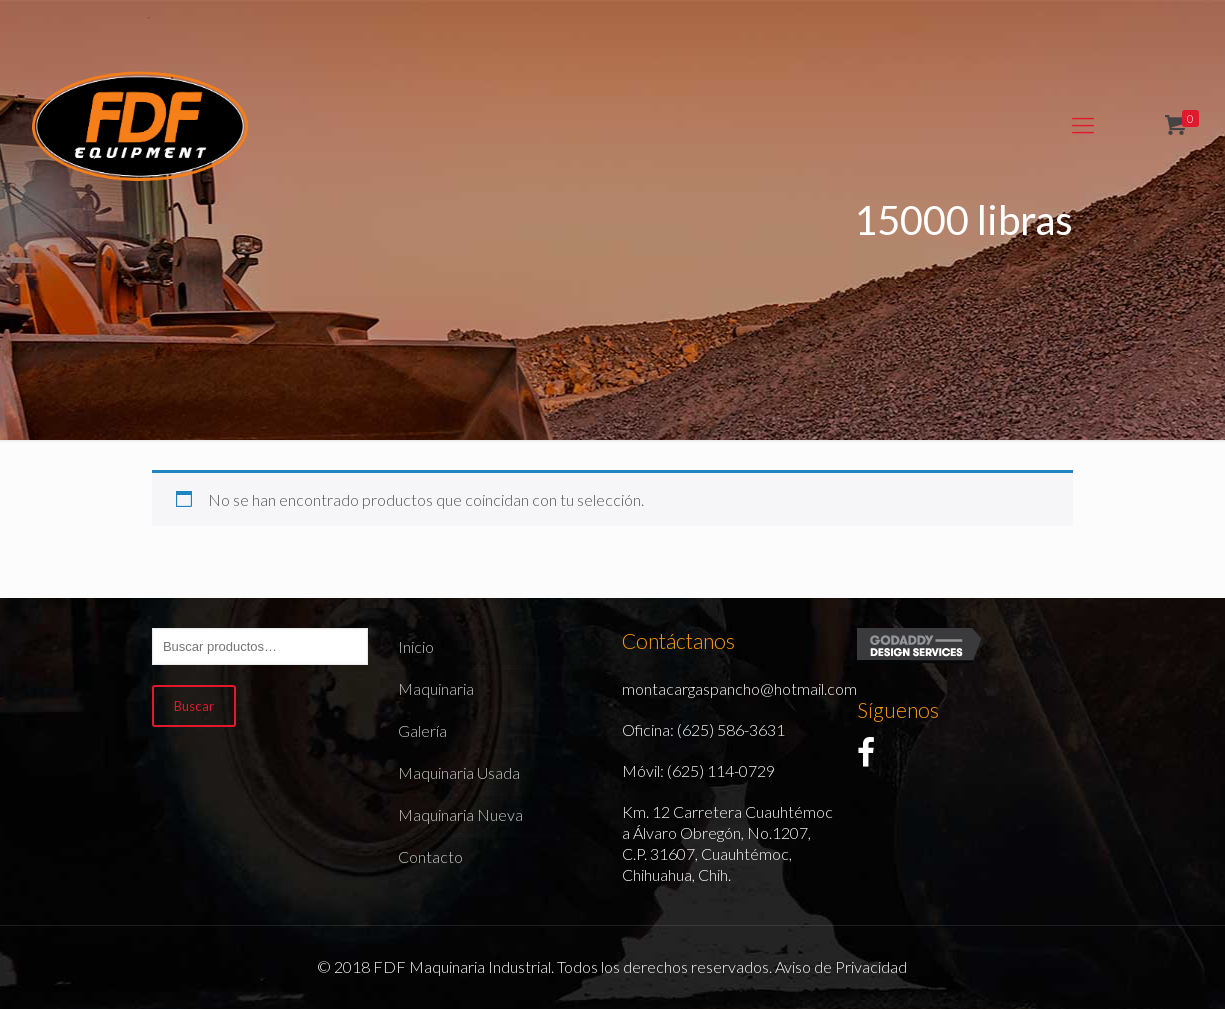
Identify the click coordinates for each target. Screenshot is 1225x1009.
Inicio (416, 646)
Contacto (430, 856)
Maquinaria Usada (459, 772)
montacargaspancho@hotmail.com (739, 688)
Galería (422, 730)
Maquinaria (436, 688)
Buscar (194, 706)
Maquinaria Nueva (460, 814)
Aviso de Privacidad (841, 966)
